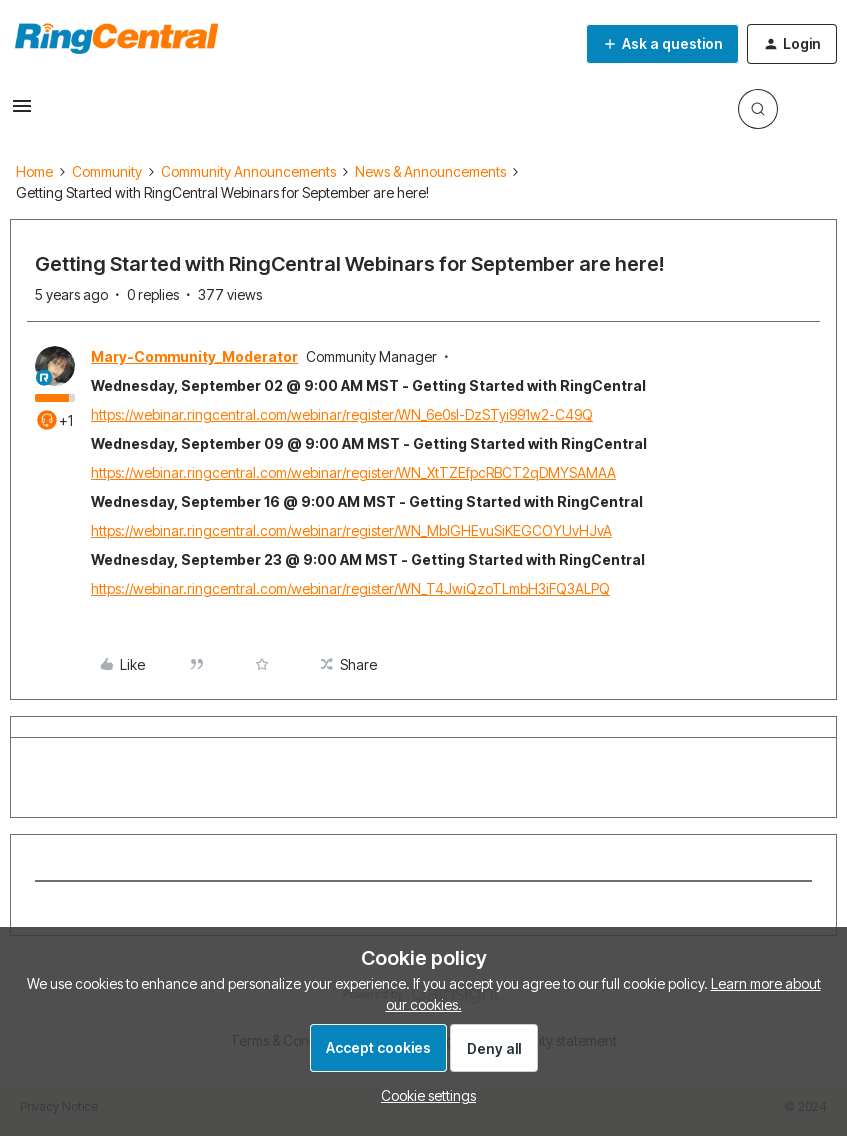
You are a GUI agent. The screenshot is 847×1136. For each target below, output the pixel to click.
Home (34, 171)
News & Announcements (430, 171)
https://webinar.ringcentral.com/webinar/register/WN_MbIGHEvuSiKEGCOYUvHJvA (351, 530)
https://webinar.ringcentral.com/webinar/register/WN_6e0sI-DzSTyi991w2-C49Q (342, 414)
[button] (22, 112)
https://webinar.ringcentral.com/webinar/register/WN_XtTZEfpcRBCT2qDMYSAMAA (353, 472)
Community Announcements (248, 171)
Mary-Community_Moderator (194, 356)
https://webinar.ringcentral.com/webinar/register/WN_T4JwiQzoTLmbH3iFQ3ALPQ (350, 588)
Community (107, 171)
